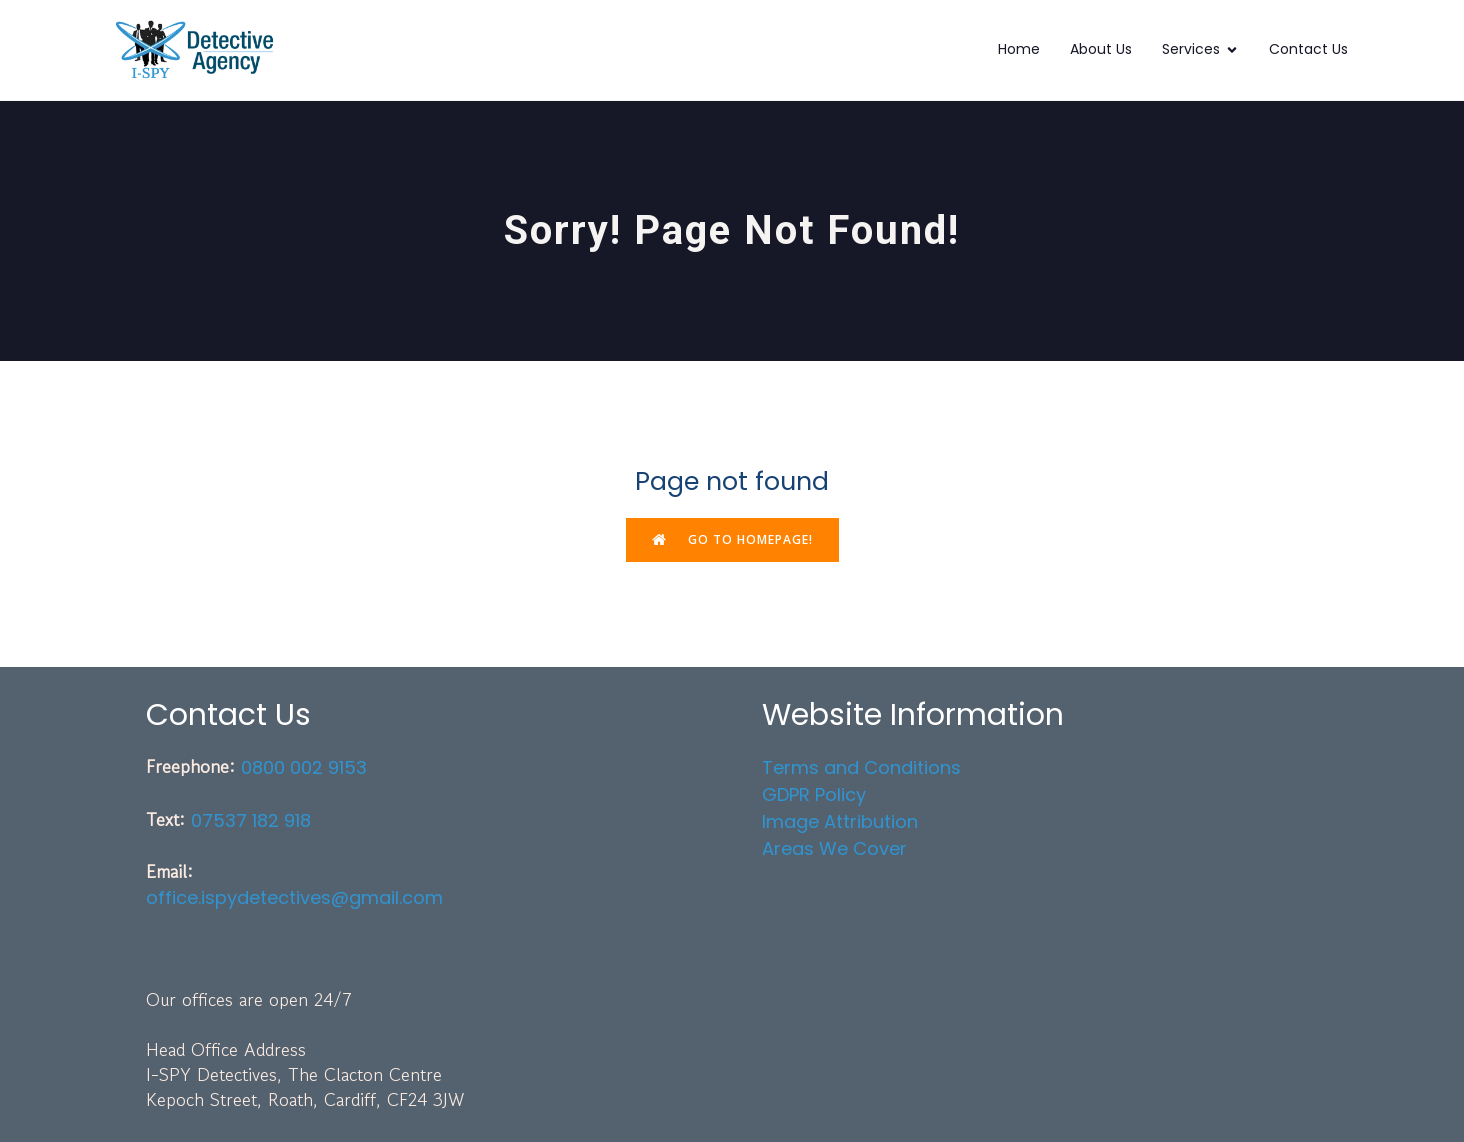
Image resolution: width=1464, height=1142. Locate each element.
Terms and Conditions (861, 767)
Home (1019, 49)
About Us (1101, 49)
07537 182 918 (251, 820)
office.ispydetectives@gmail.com (294, 897)
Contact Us (1308, 49)
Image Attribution (840, 821)
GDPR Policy (814, 794)
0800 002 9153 (304, 767)
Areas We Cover (834, 848)
